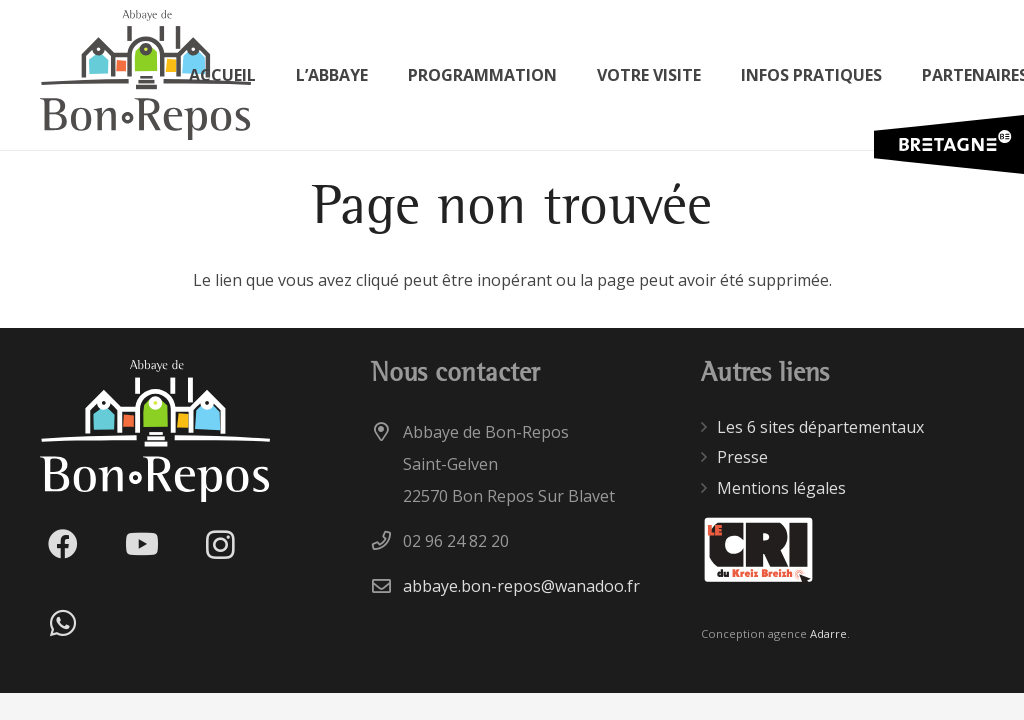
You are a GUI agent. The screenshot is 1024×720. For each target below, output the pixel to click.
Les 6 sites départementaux (820, 427)
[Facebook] (62, 544)
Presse (742, 457)
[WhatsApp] (62, 623)
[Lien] (145, 75)
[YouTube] (141, 544)
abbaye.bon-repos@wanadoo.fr (521, 586)
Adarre (828, 633)
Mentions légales (781, 488)
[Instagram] (220, 544)
